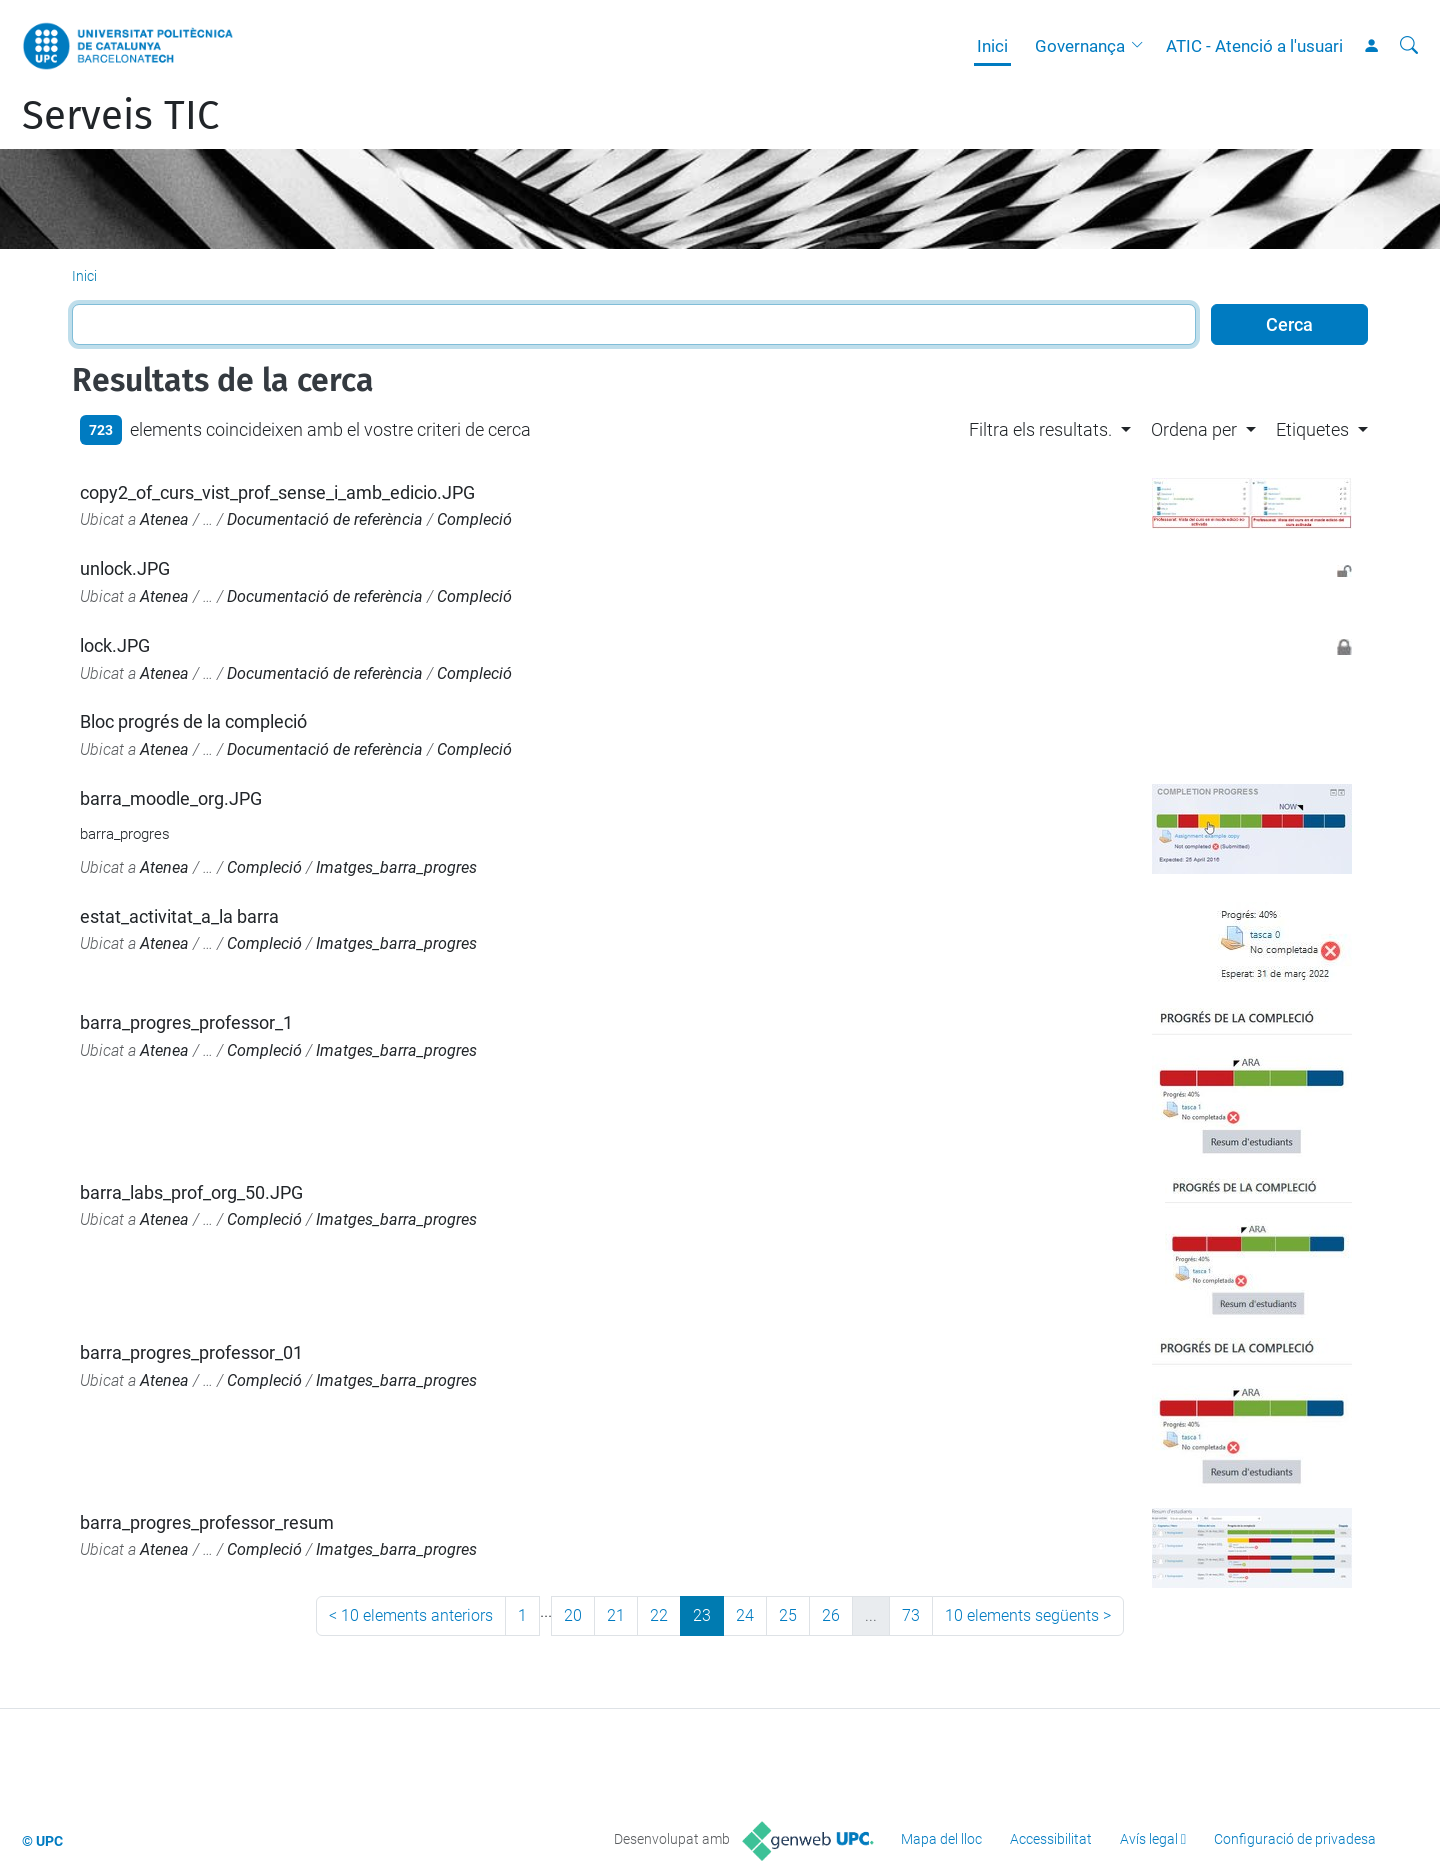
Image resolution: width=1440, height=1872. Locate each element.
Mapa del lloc (941, 1839)
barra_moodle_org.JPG (171, 798)
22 (659, 1615)
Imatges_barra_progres (396, 867)
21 (616, 1615)
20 (573, 1615)
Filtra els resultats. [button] (1040, 429)
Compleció (474, 519)
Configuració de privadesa (1295, 1839)
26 (831, 1615)
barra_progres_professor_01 (191, 1352)
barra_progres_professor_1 (186, 1022)
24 (745, 1615)
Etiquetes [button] (1312, 429)
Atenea (164, 519)
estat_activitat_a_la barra (179, 916)
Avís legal (1149, 1839)
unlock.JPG (125, 568)
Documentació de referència (325, 519)
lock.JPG (115, 645)
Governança (1080, 46)
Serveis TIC (120, 116)
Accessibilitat (1051, 1839)
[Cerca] (1409, 46)
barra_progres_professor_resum (207, 1522)
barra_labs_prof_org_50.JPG (191, 1192)
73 (911, 1615)
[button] (1142, 46)
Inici (992, 46)
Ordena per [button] (1194, 429)
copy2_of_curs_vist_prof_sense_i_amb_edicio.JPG (277, 492)
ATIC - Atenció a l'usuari (1254, 46)
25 (788, 1615)
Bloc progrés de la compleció (193, 721)
